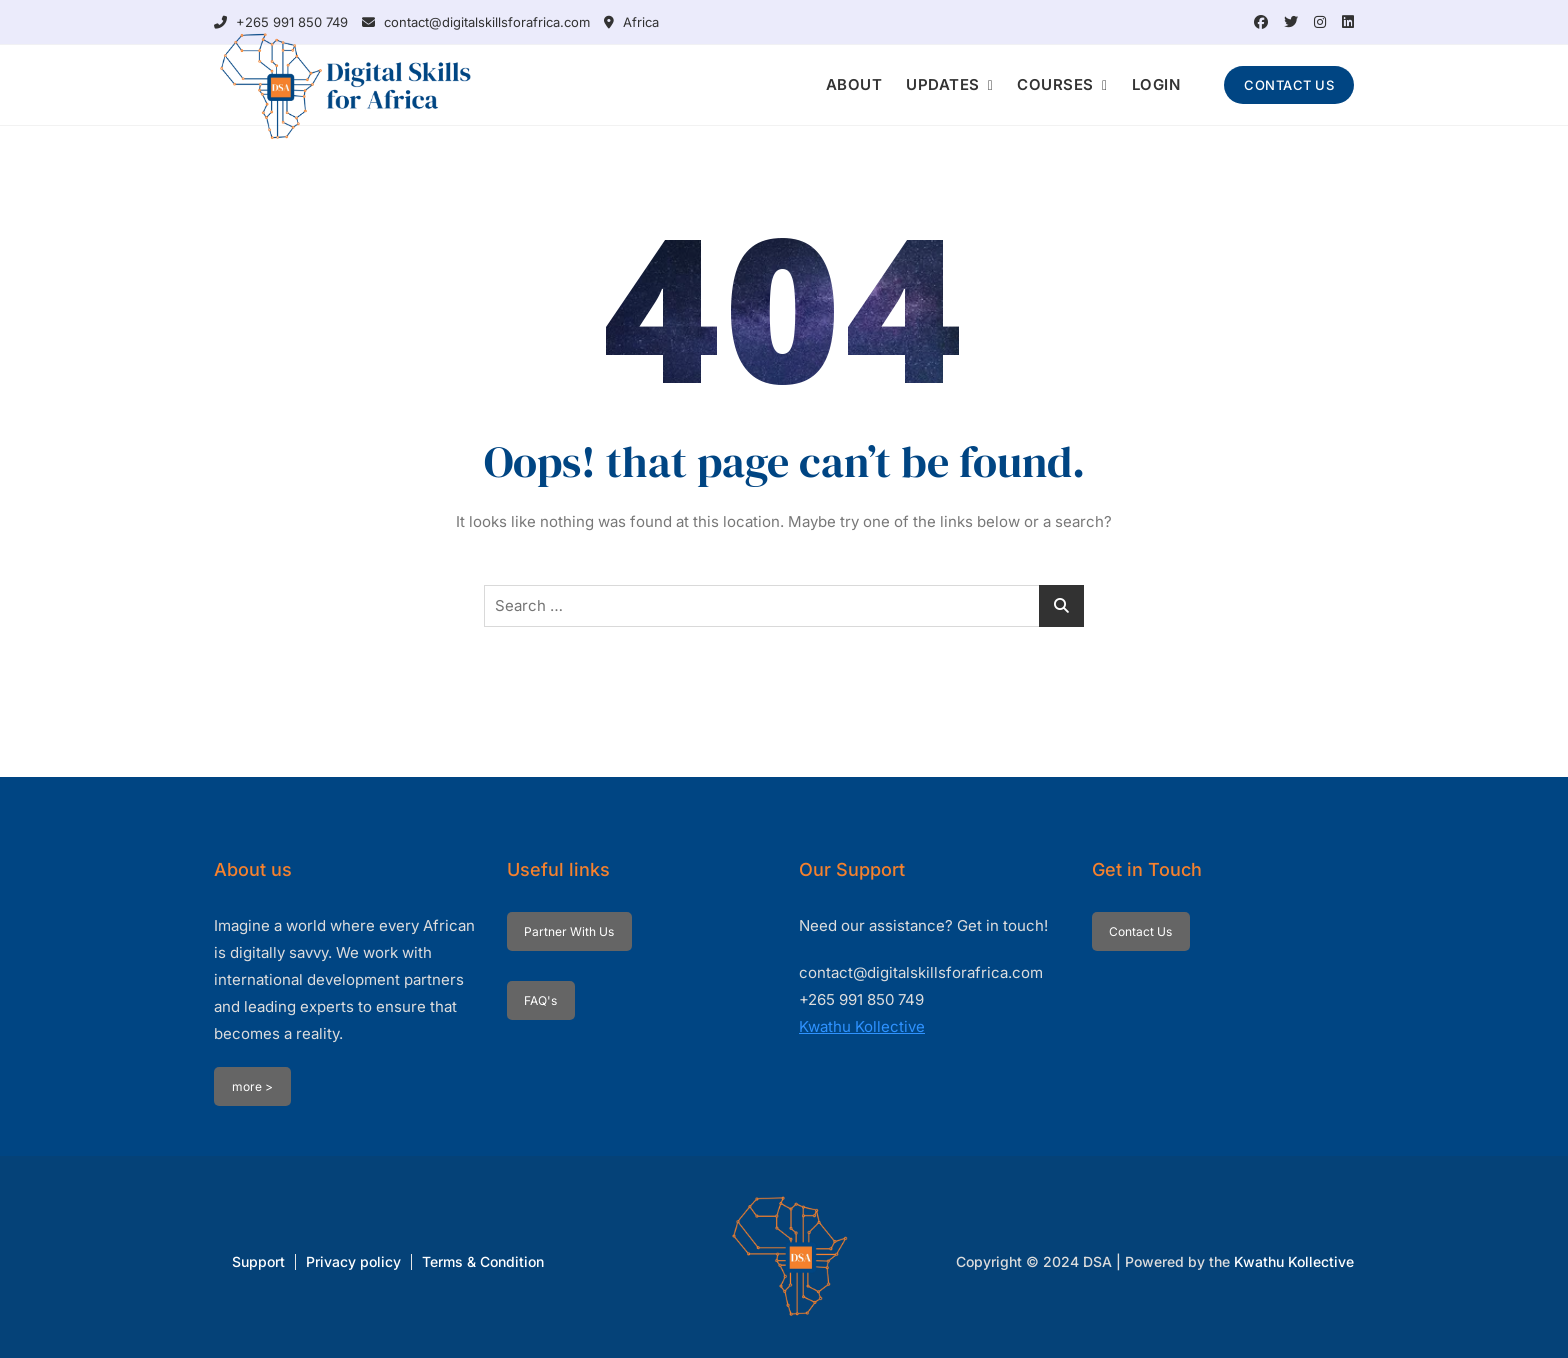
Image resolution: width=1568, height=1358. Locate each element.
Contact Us (1140, 931)
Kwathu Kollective (862, 1026)
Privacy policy (353, 1261)
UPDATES (943, 84)
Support (258, 1261)
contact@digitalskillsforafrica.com (476, 22)
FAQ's (540, 1000)
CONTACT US (1289, 85)
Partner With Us (569, 931)
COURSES (1055, 84)
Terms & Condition (483, 1261)
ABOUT (854, 84)
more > (252, 1086)
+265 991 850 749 (281, 22)
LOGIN (1156, 84)
